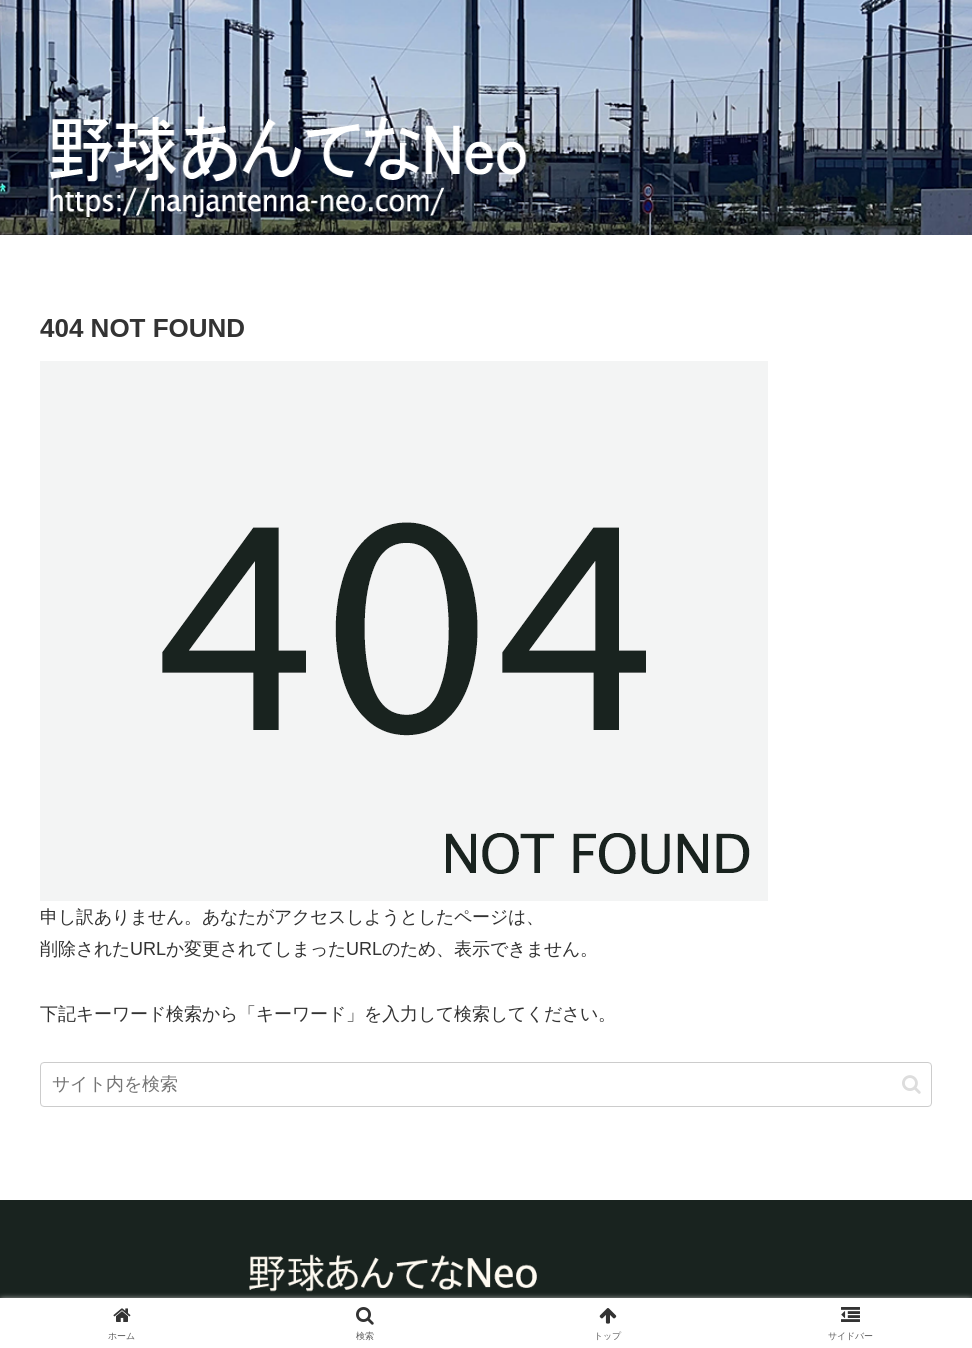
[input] (486, 1084)
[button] (911, 1084)
